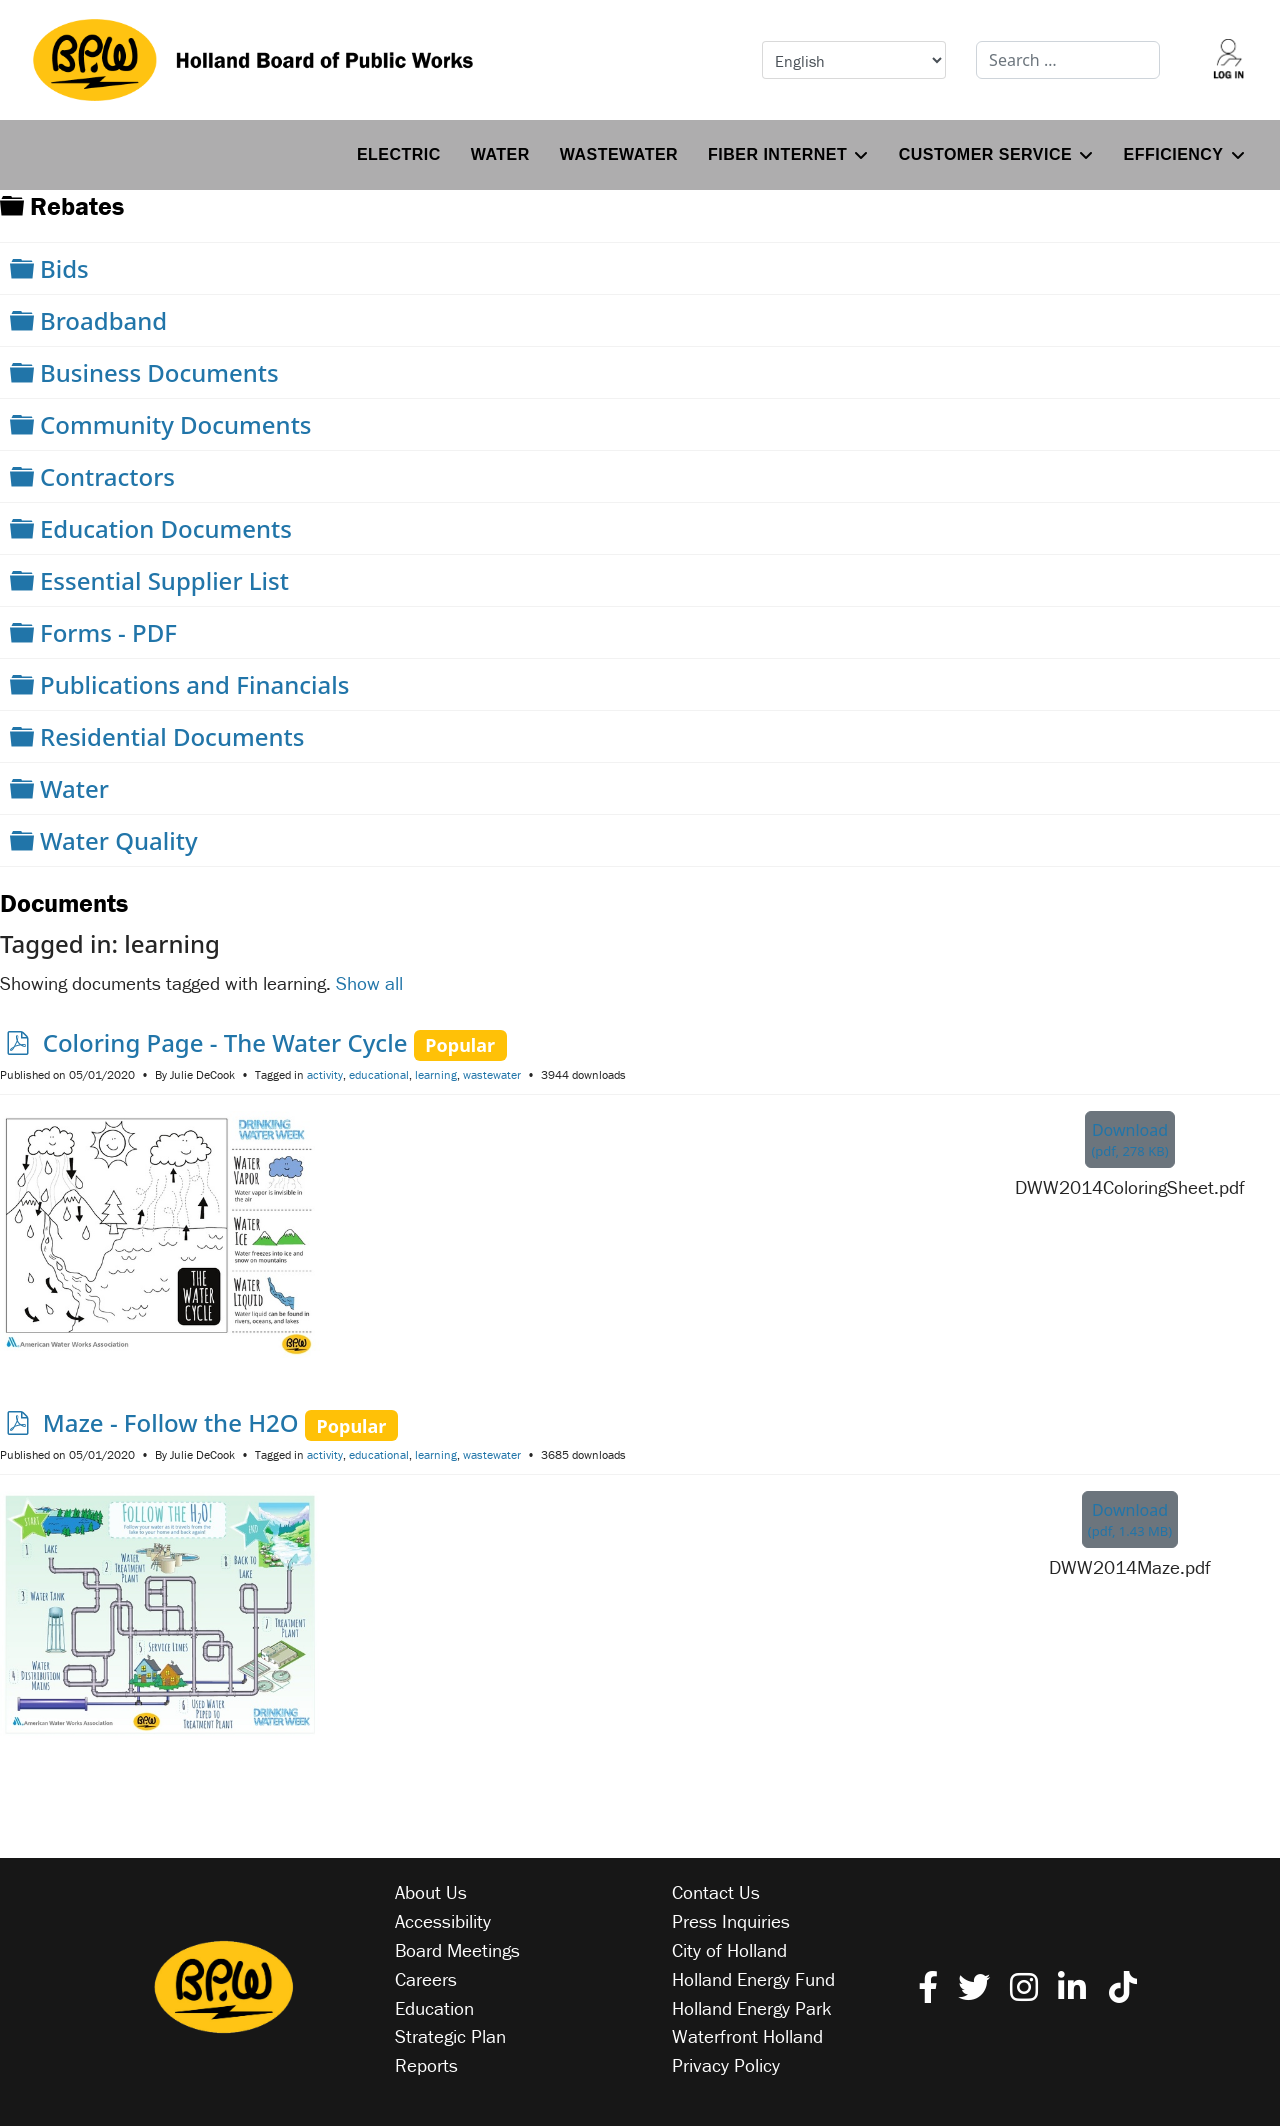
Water (500, 154)
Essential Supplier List (164, 580)
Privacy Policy (726, 2065)
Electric (399, 154)
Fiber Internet (777, 154)
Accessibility (443, 1921)
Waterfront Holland (747, 2036)
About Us (431, 1892)
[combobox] (1068, 60)
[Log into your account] (1228, 60)
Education (434, 2008)
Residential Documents (172, 736)
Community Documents (176, 424)
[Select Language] (854, 60)
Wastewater (619, 154)
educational (379, 1074)
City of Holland (729, 1950)
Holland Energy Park (752, 2008)
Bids (64, 268)
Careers (426, 1979)
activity (325, 1074)
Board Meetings (457, 1950)
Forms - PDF (108, 632)
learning (436, 1074)
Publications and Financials (194, 684)
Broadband (103, 320)
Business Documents (159, 372)
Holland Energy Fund (753, 1979)
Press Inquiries (731, 1921)
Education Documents (166, 528)
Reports (426, 2065)
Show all (369, 983)
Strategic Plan (450, 2036)
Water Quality (119, 840)
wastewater (492, 1074)
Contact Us (716, 1892)
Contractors (107, 476)
